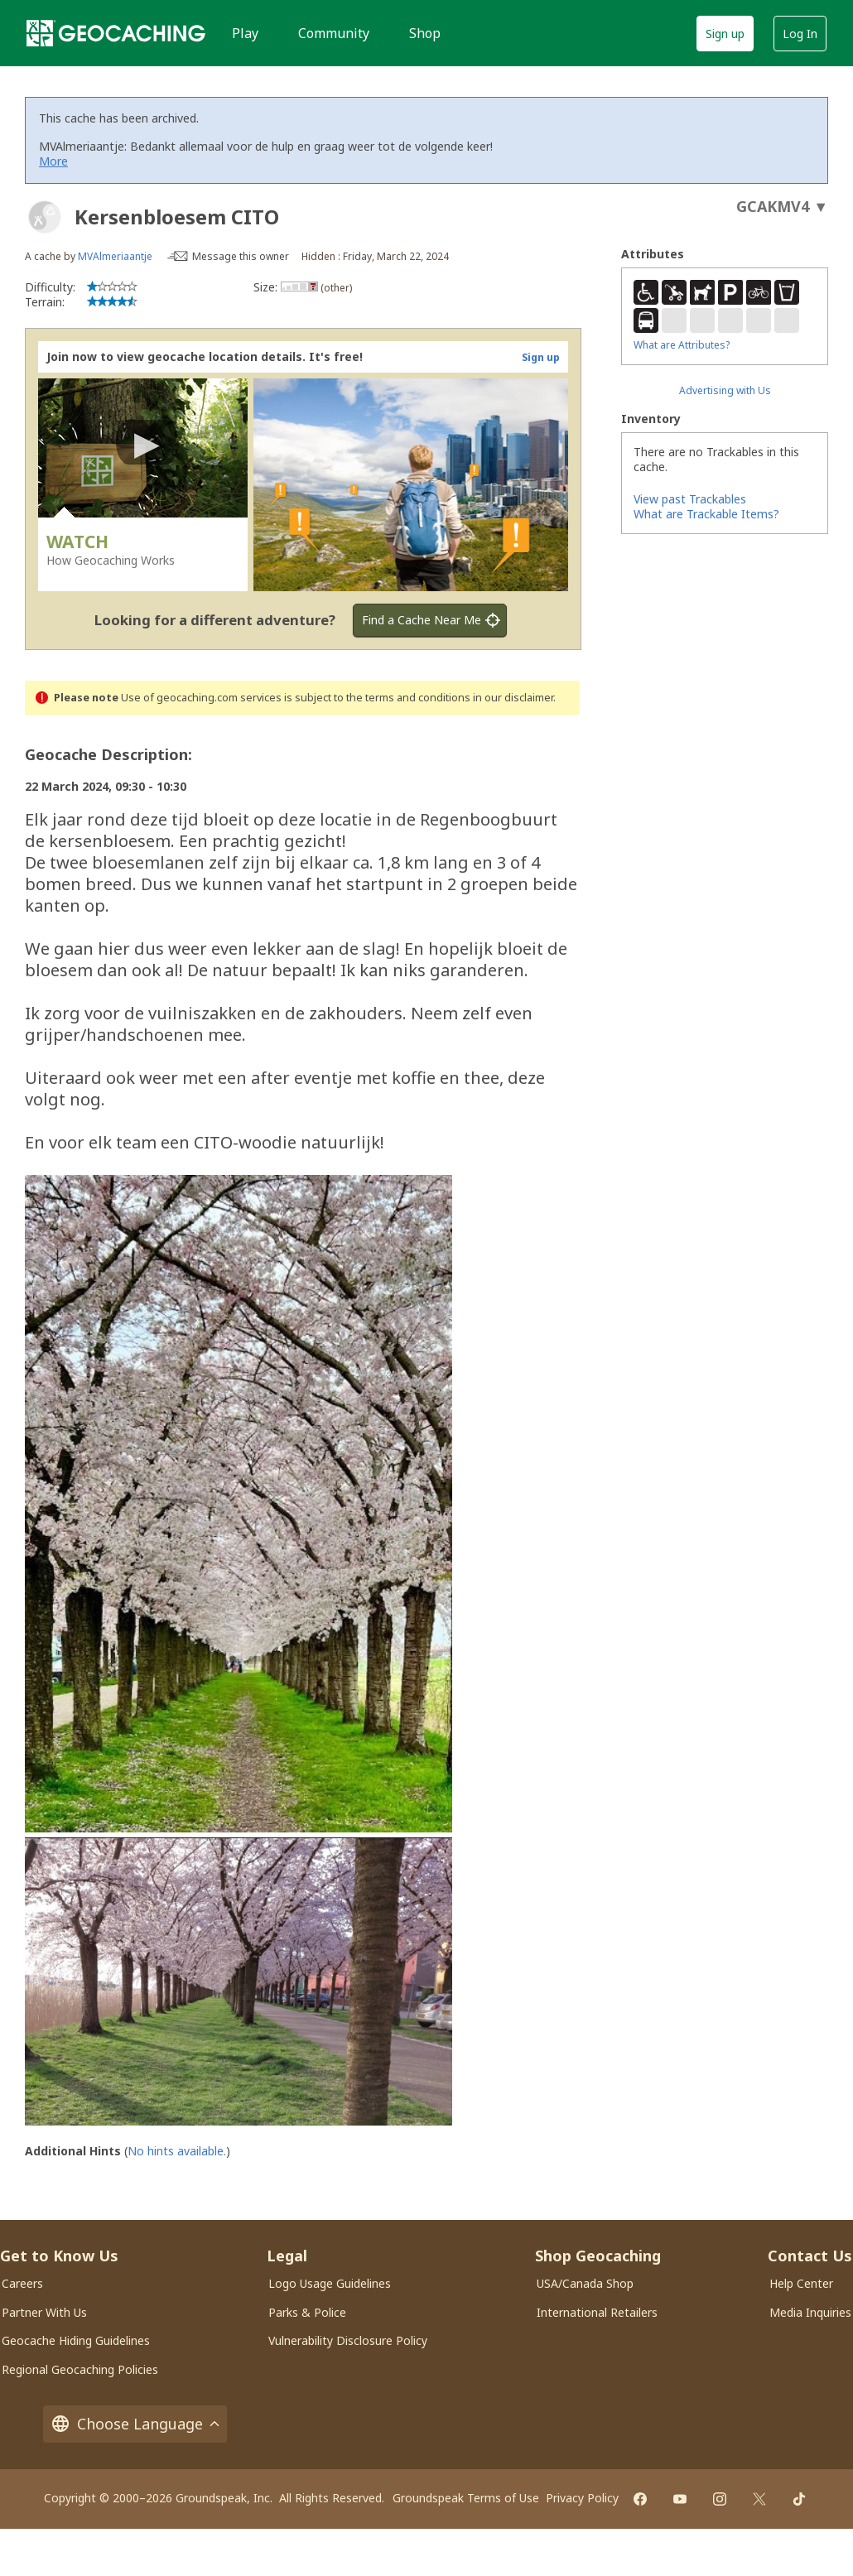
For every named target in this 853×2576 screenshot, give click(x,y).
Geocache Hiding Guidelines (76, 2340)
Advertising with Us (725, 390)
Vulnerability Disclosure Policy (347, 2340)
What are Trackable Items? (706, 514)
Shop (425, 33)
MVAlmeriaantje (115, 256)
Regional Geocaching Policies (80, 2369)
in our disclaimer (513, 698)
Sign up (725, 33)
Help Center (801, 2283)
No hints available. (177, 2151)
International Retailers (597, 2312)
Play (245, 33)
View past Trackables (690, 499)
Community (333, 33)
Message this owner (240, 256)
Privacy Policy (582, 2498)
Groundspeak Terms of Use (466, 2498)
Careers (22, 2283)
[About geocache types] (45, 217)
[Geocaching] (116, 33)
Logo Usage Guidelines (329, 2283)
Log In (800, 33)
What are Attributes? (682, 345)
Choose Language (135, 2424)
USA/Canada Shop (585, 2283)
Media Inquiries (810, 2312)
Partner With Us (44, 2312)
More (53, 161)
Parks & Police (307, 2312)
